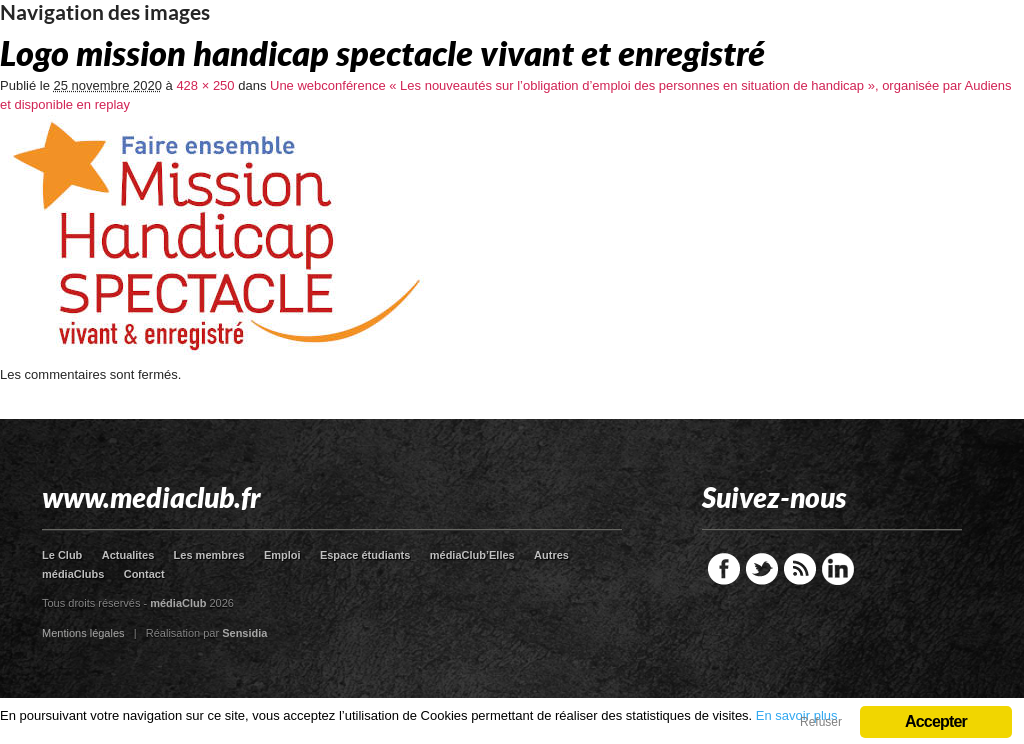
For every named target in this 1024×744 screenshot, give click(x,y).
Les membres (209, 555)
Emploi (282, 555)
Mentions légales (83, 633)
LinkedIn (838, 569)
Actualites (128, 555)
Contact (144, 574)
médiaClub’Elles (472, 555)
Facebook (724, 569)
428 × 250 (205, 85)
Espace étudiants (365, 555)
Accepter (936, 721)
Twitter (762, 569)
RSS (800, 569)
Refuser (821, 722)
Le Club (62, 555)
